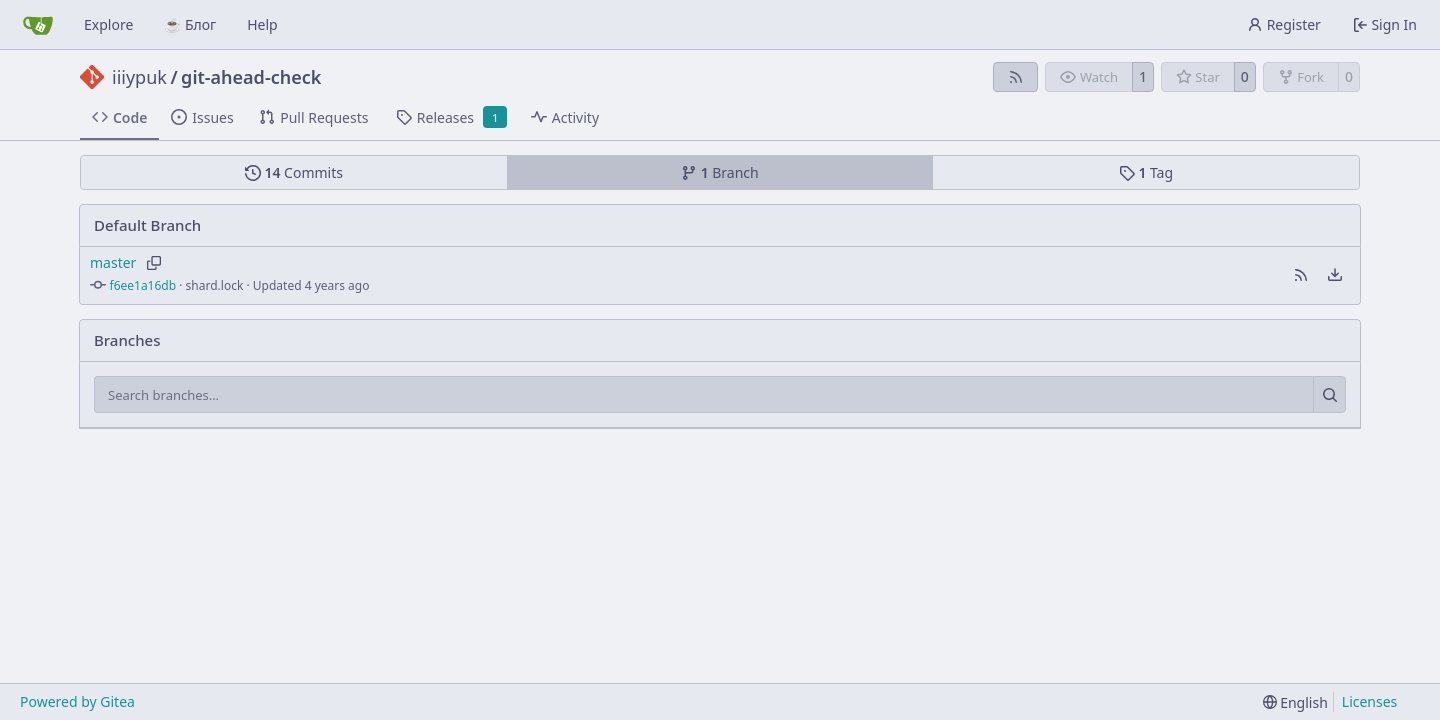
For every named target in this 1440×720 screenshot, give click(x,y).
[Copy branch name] (153, 263)
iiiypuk (139, 77)
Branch (720, 172)
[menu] (1335, 275)
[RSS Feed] (1016, 77)
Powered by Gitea (77, 701)
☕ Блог (190, 24)
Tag (1146, 172)
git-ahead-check (251, 77)
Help (262, 24)
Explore (108, 24)
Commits (294, 172)
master (113, 262)
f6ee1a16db (143, 285)
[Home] (38, 25)
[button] (1301, 275)
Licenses (1370, 701)
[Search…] (1329, 395)
